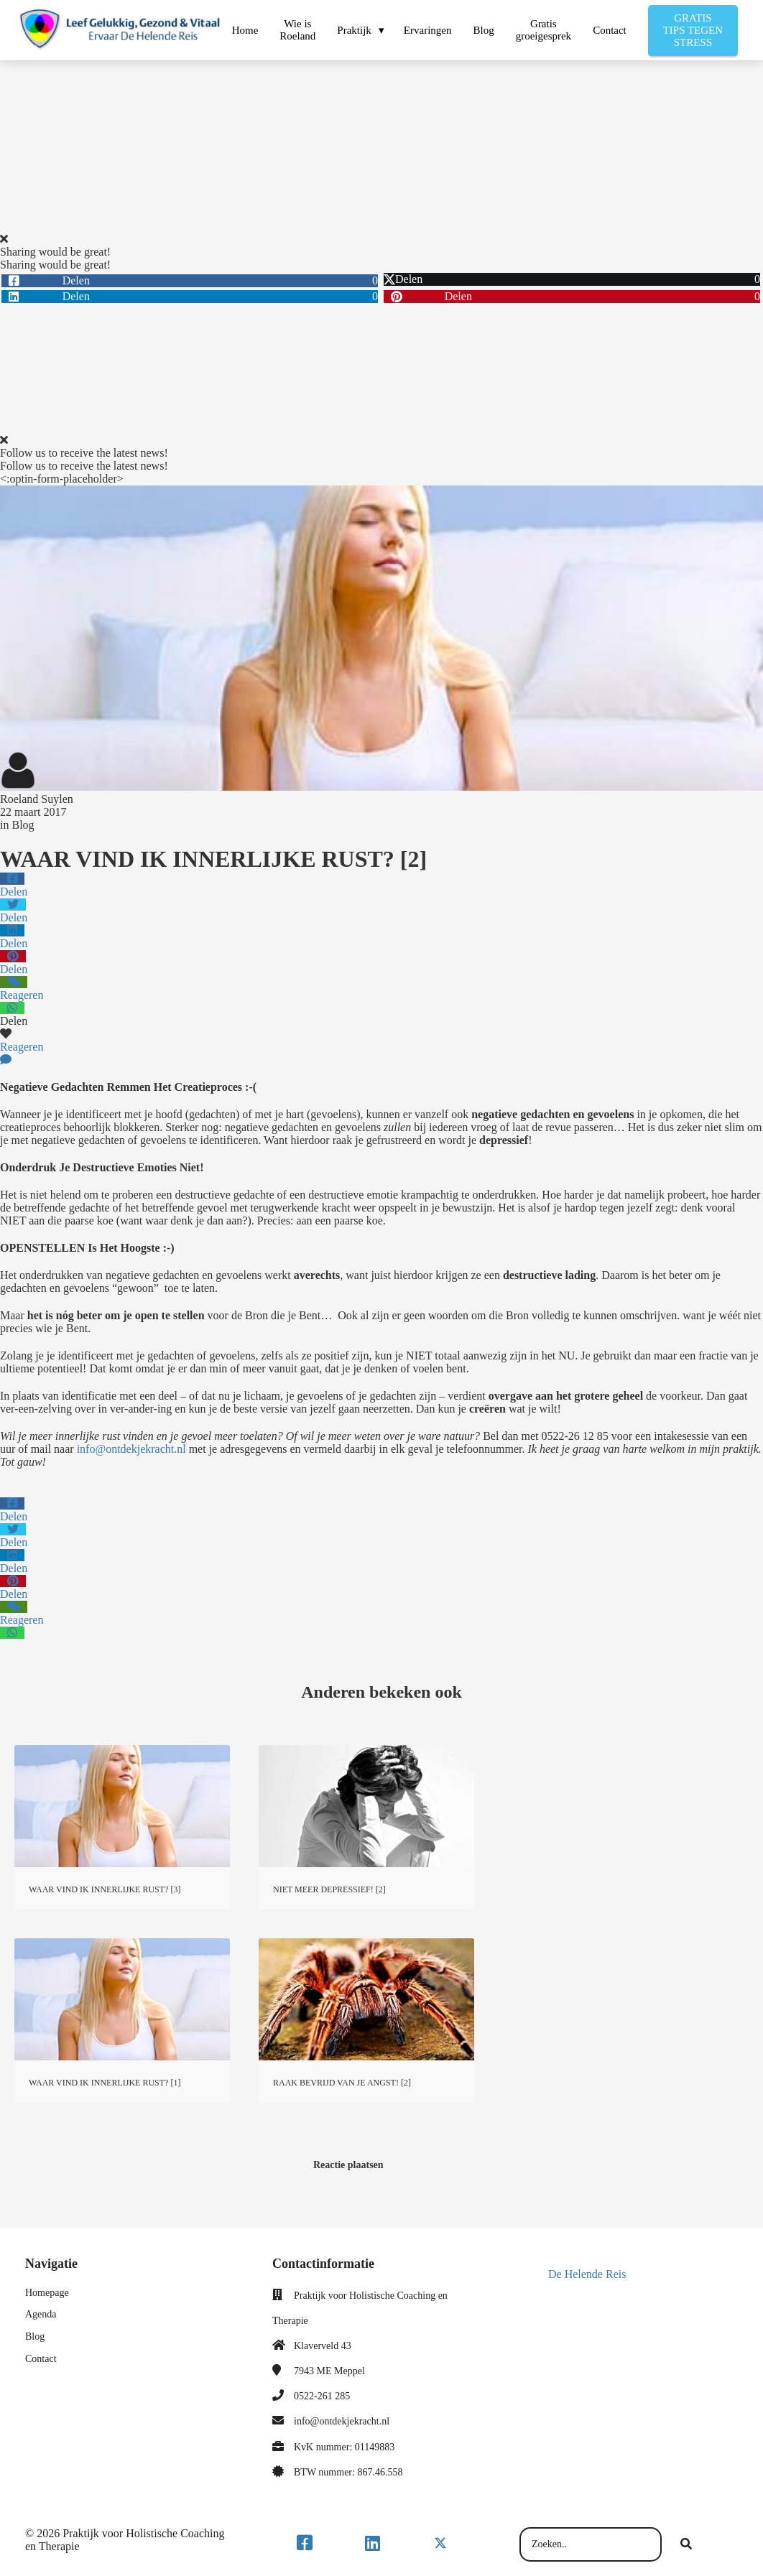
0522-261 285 (322, 2396)
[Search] (686, 2544)
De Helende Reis (587, 2274)
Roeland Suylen (36, 799)
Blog (22, 825)
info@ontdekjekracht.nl (131, 1449)
